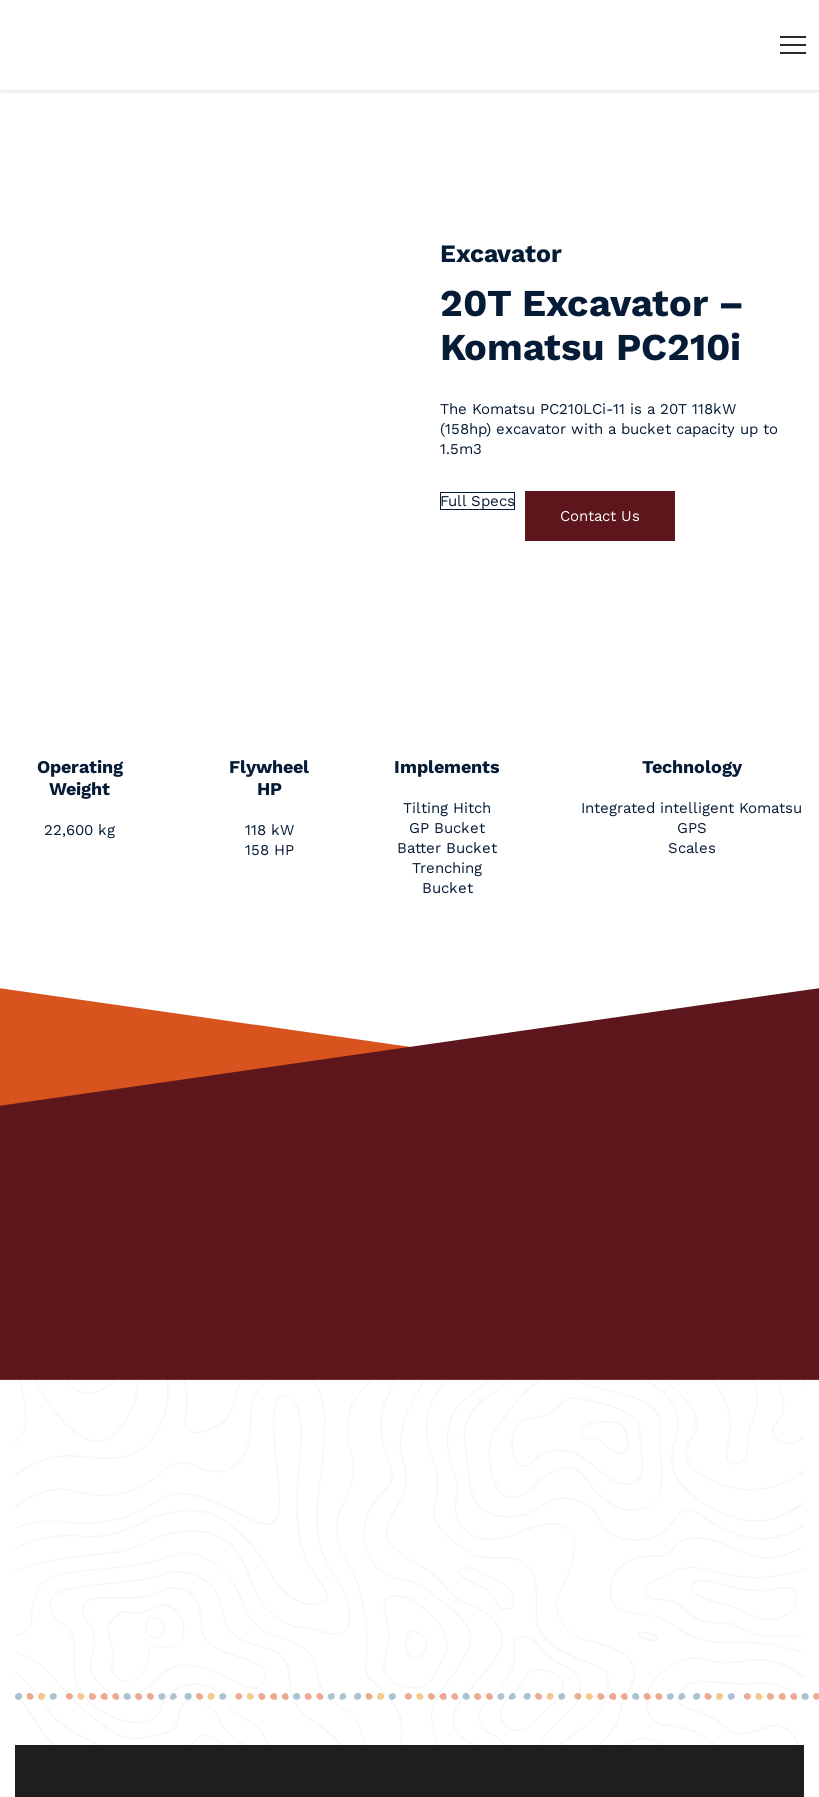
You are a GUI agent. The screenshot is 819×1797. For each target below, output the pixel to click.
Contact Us (600, 516)
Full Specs (477, 501)
